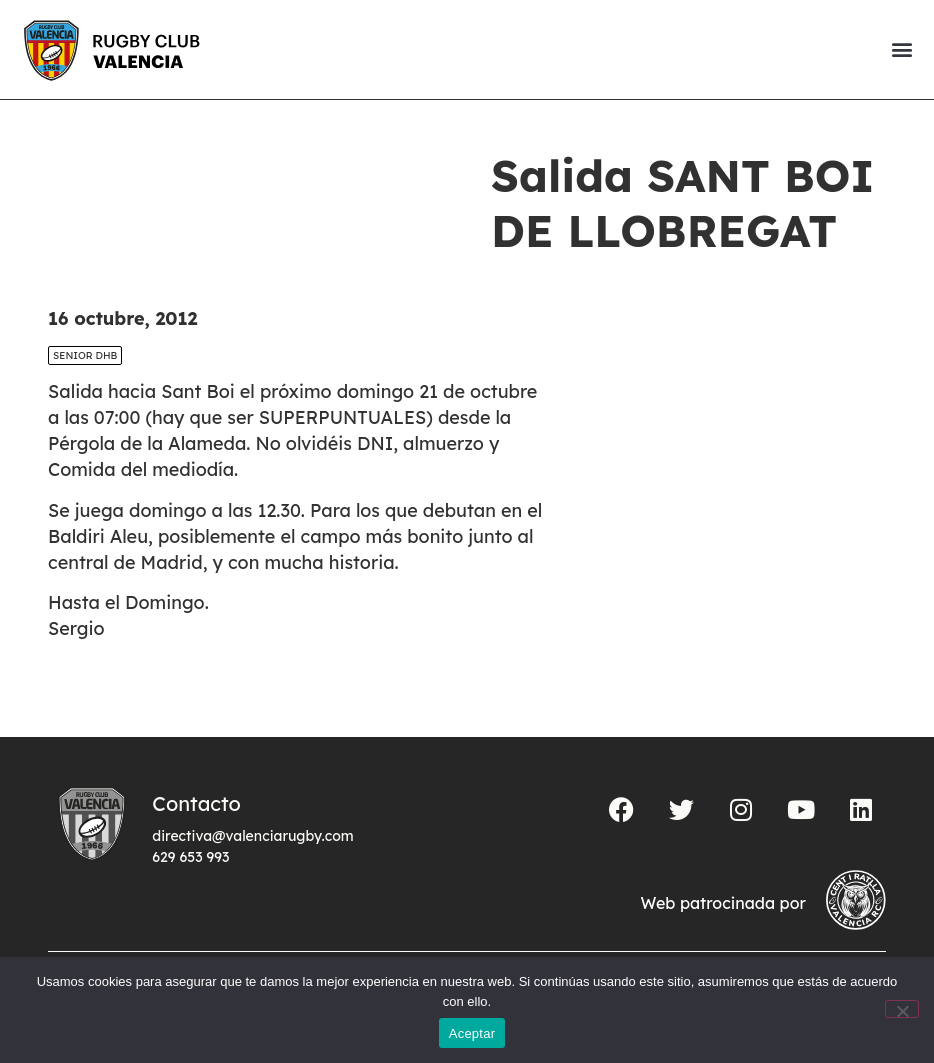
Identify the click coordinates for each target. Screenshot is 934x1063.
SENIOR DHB (85, 355)
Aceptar (472, 1033)
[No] (902, 1009)
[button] (901, 49)
